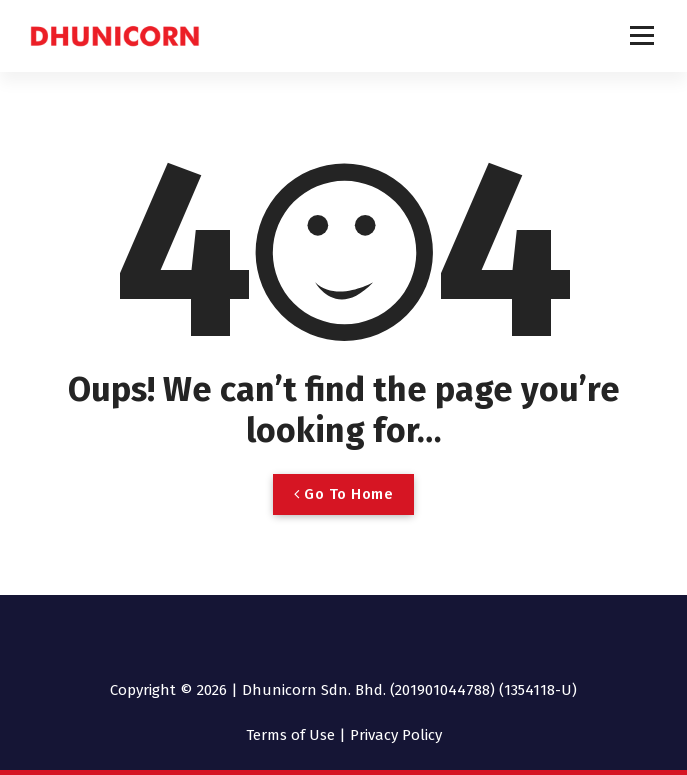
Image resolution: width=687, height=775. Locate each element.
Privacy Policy (396, 735)
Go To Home (343, 494)
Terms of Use (290, 735)
